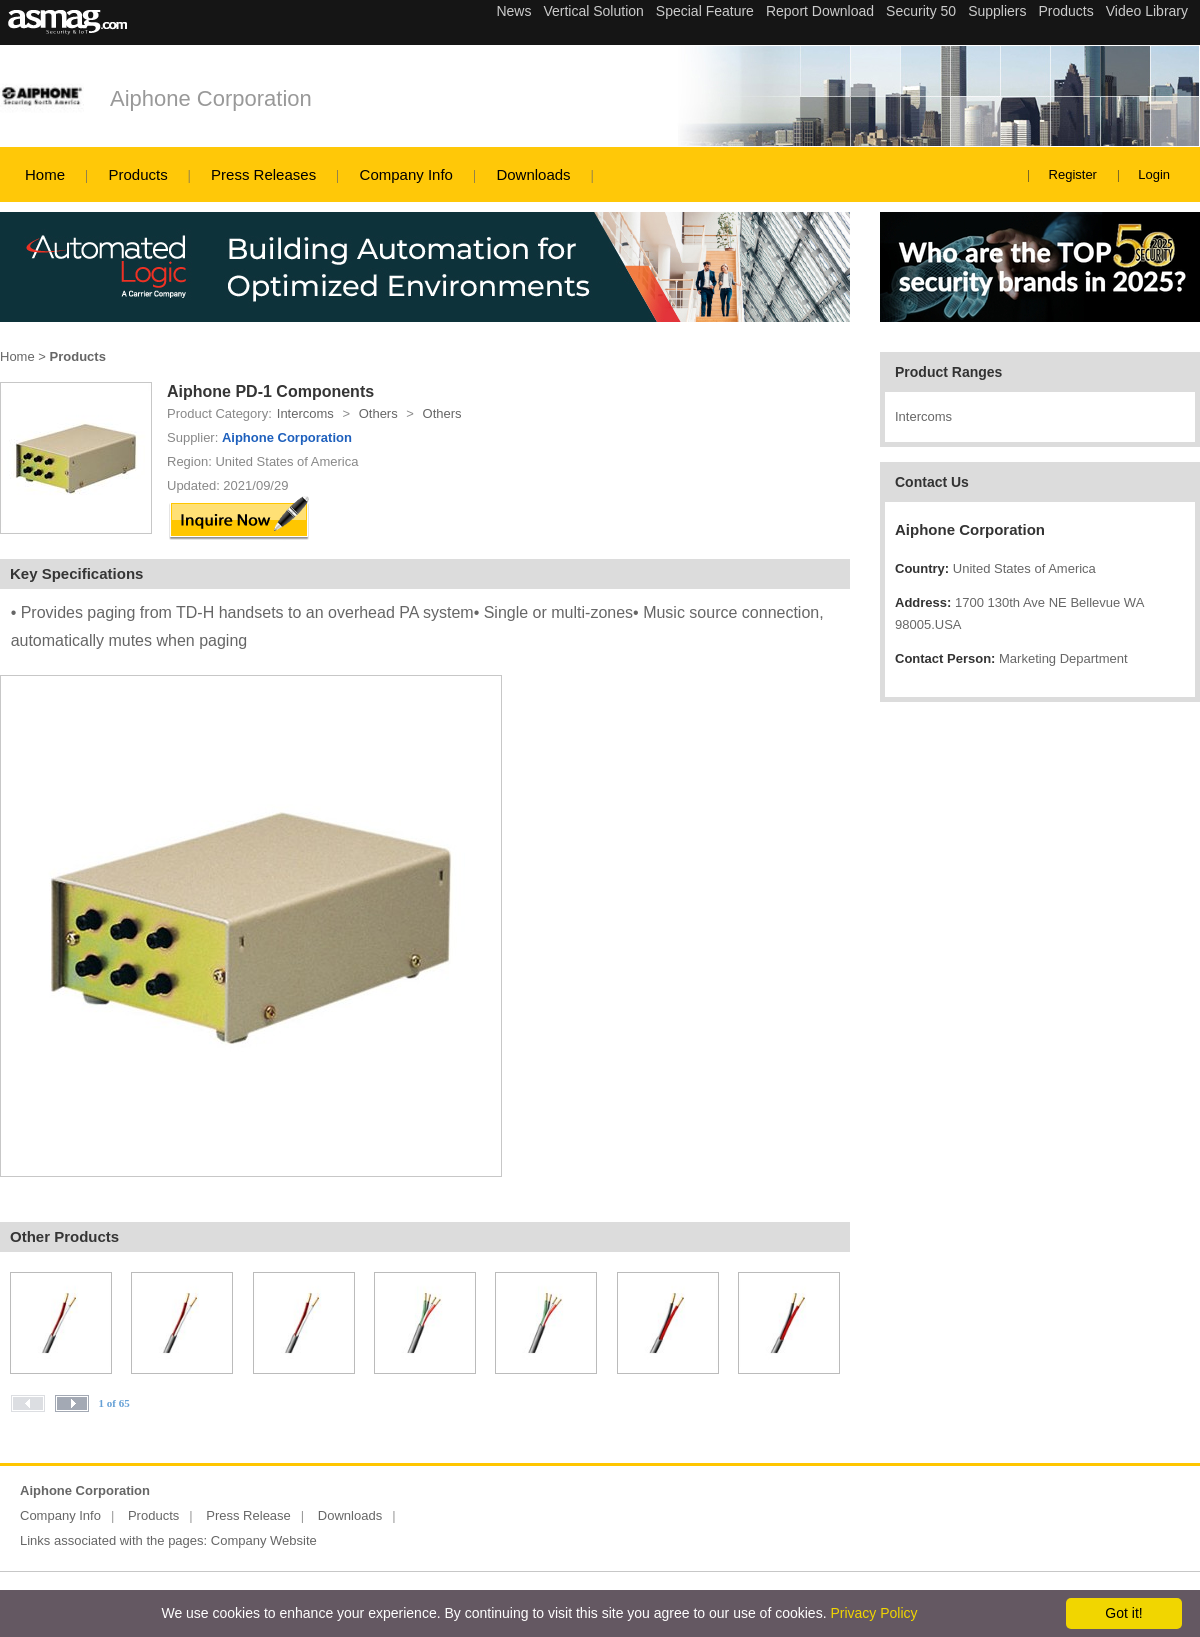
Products (137, 174)
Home (45, 174)
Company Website (264, 1540)
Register (1073, 174)
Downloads (533, 174)
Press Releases (263, 174)
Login (1154, 174)
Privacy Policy (873, 1613)
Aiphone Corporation (211, 98)
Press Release (248, 1515)
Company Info (406, 174)
